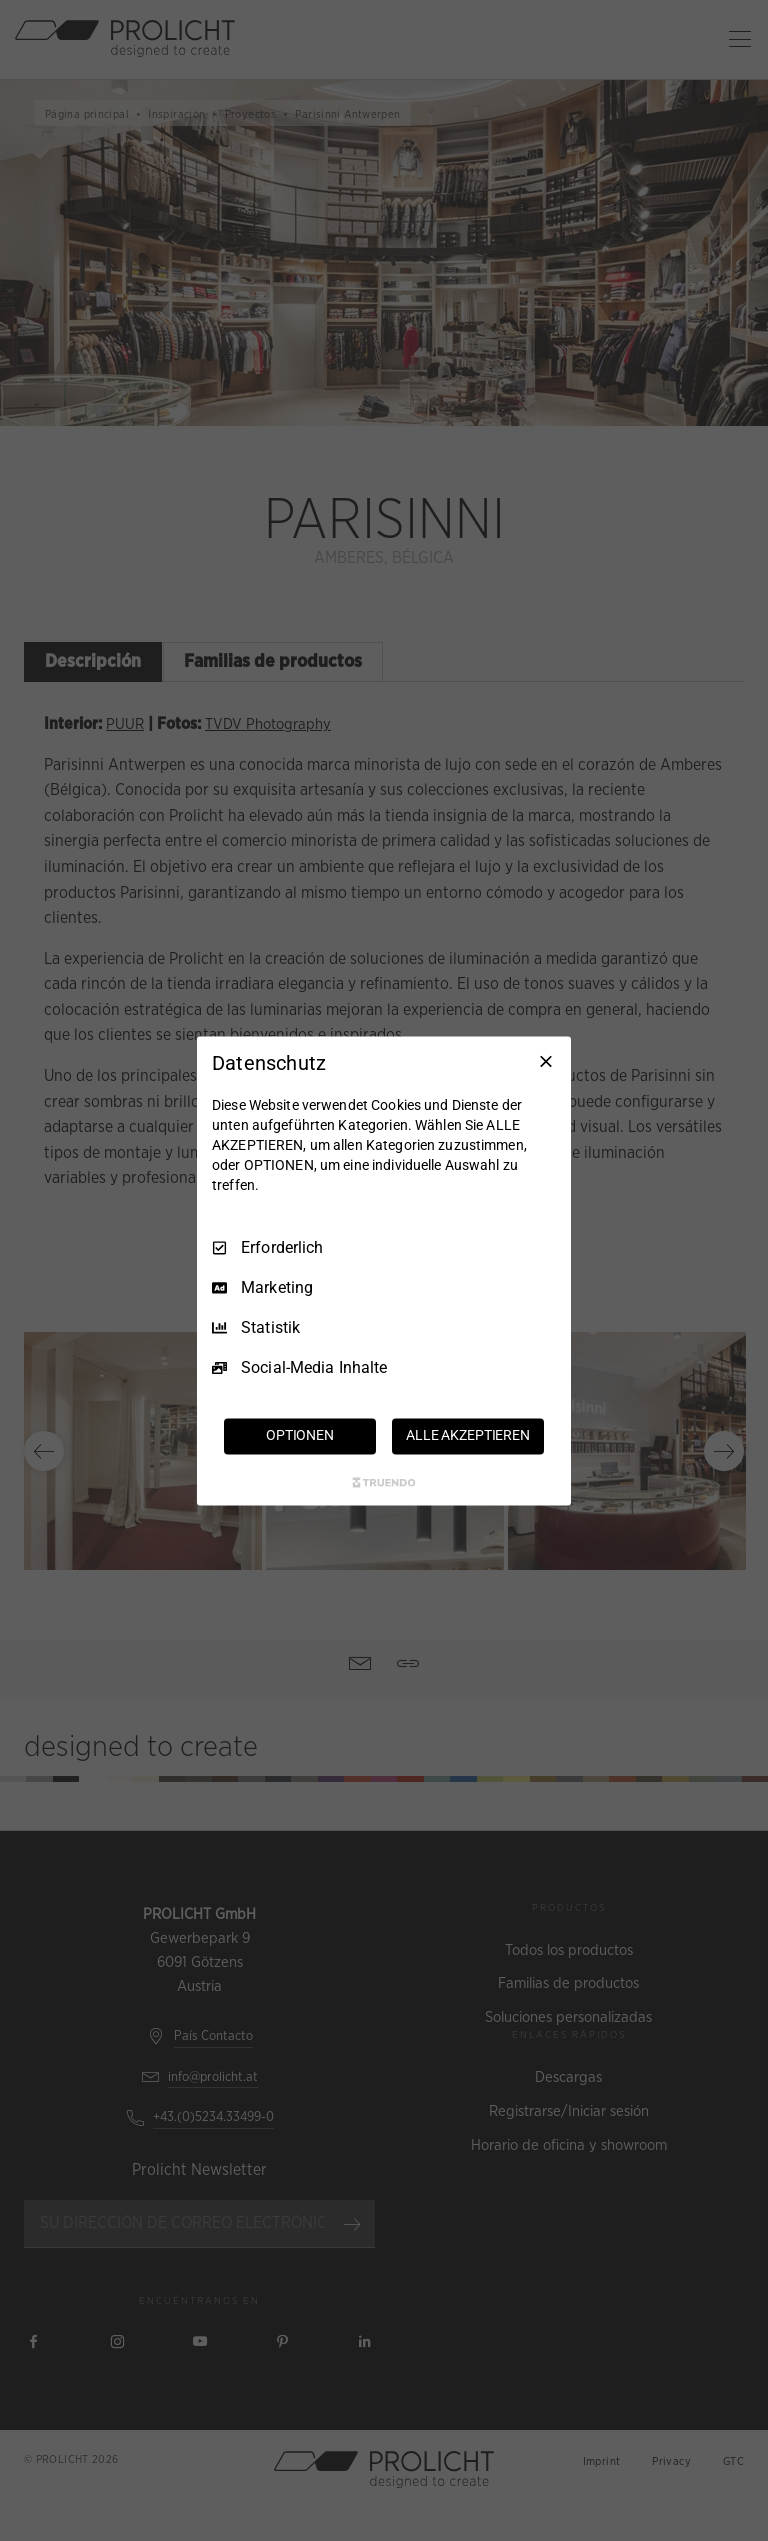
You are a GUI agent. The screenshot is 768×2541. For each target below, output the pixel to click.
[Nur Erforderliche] (546, 1061)
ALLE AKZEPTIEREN (468, 1435)
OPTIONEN (300, 1435)
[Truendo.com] (384, 1482)
